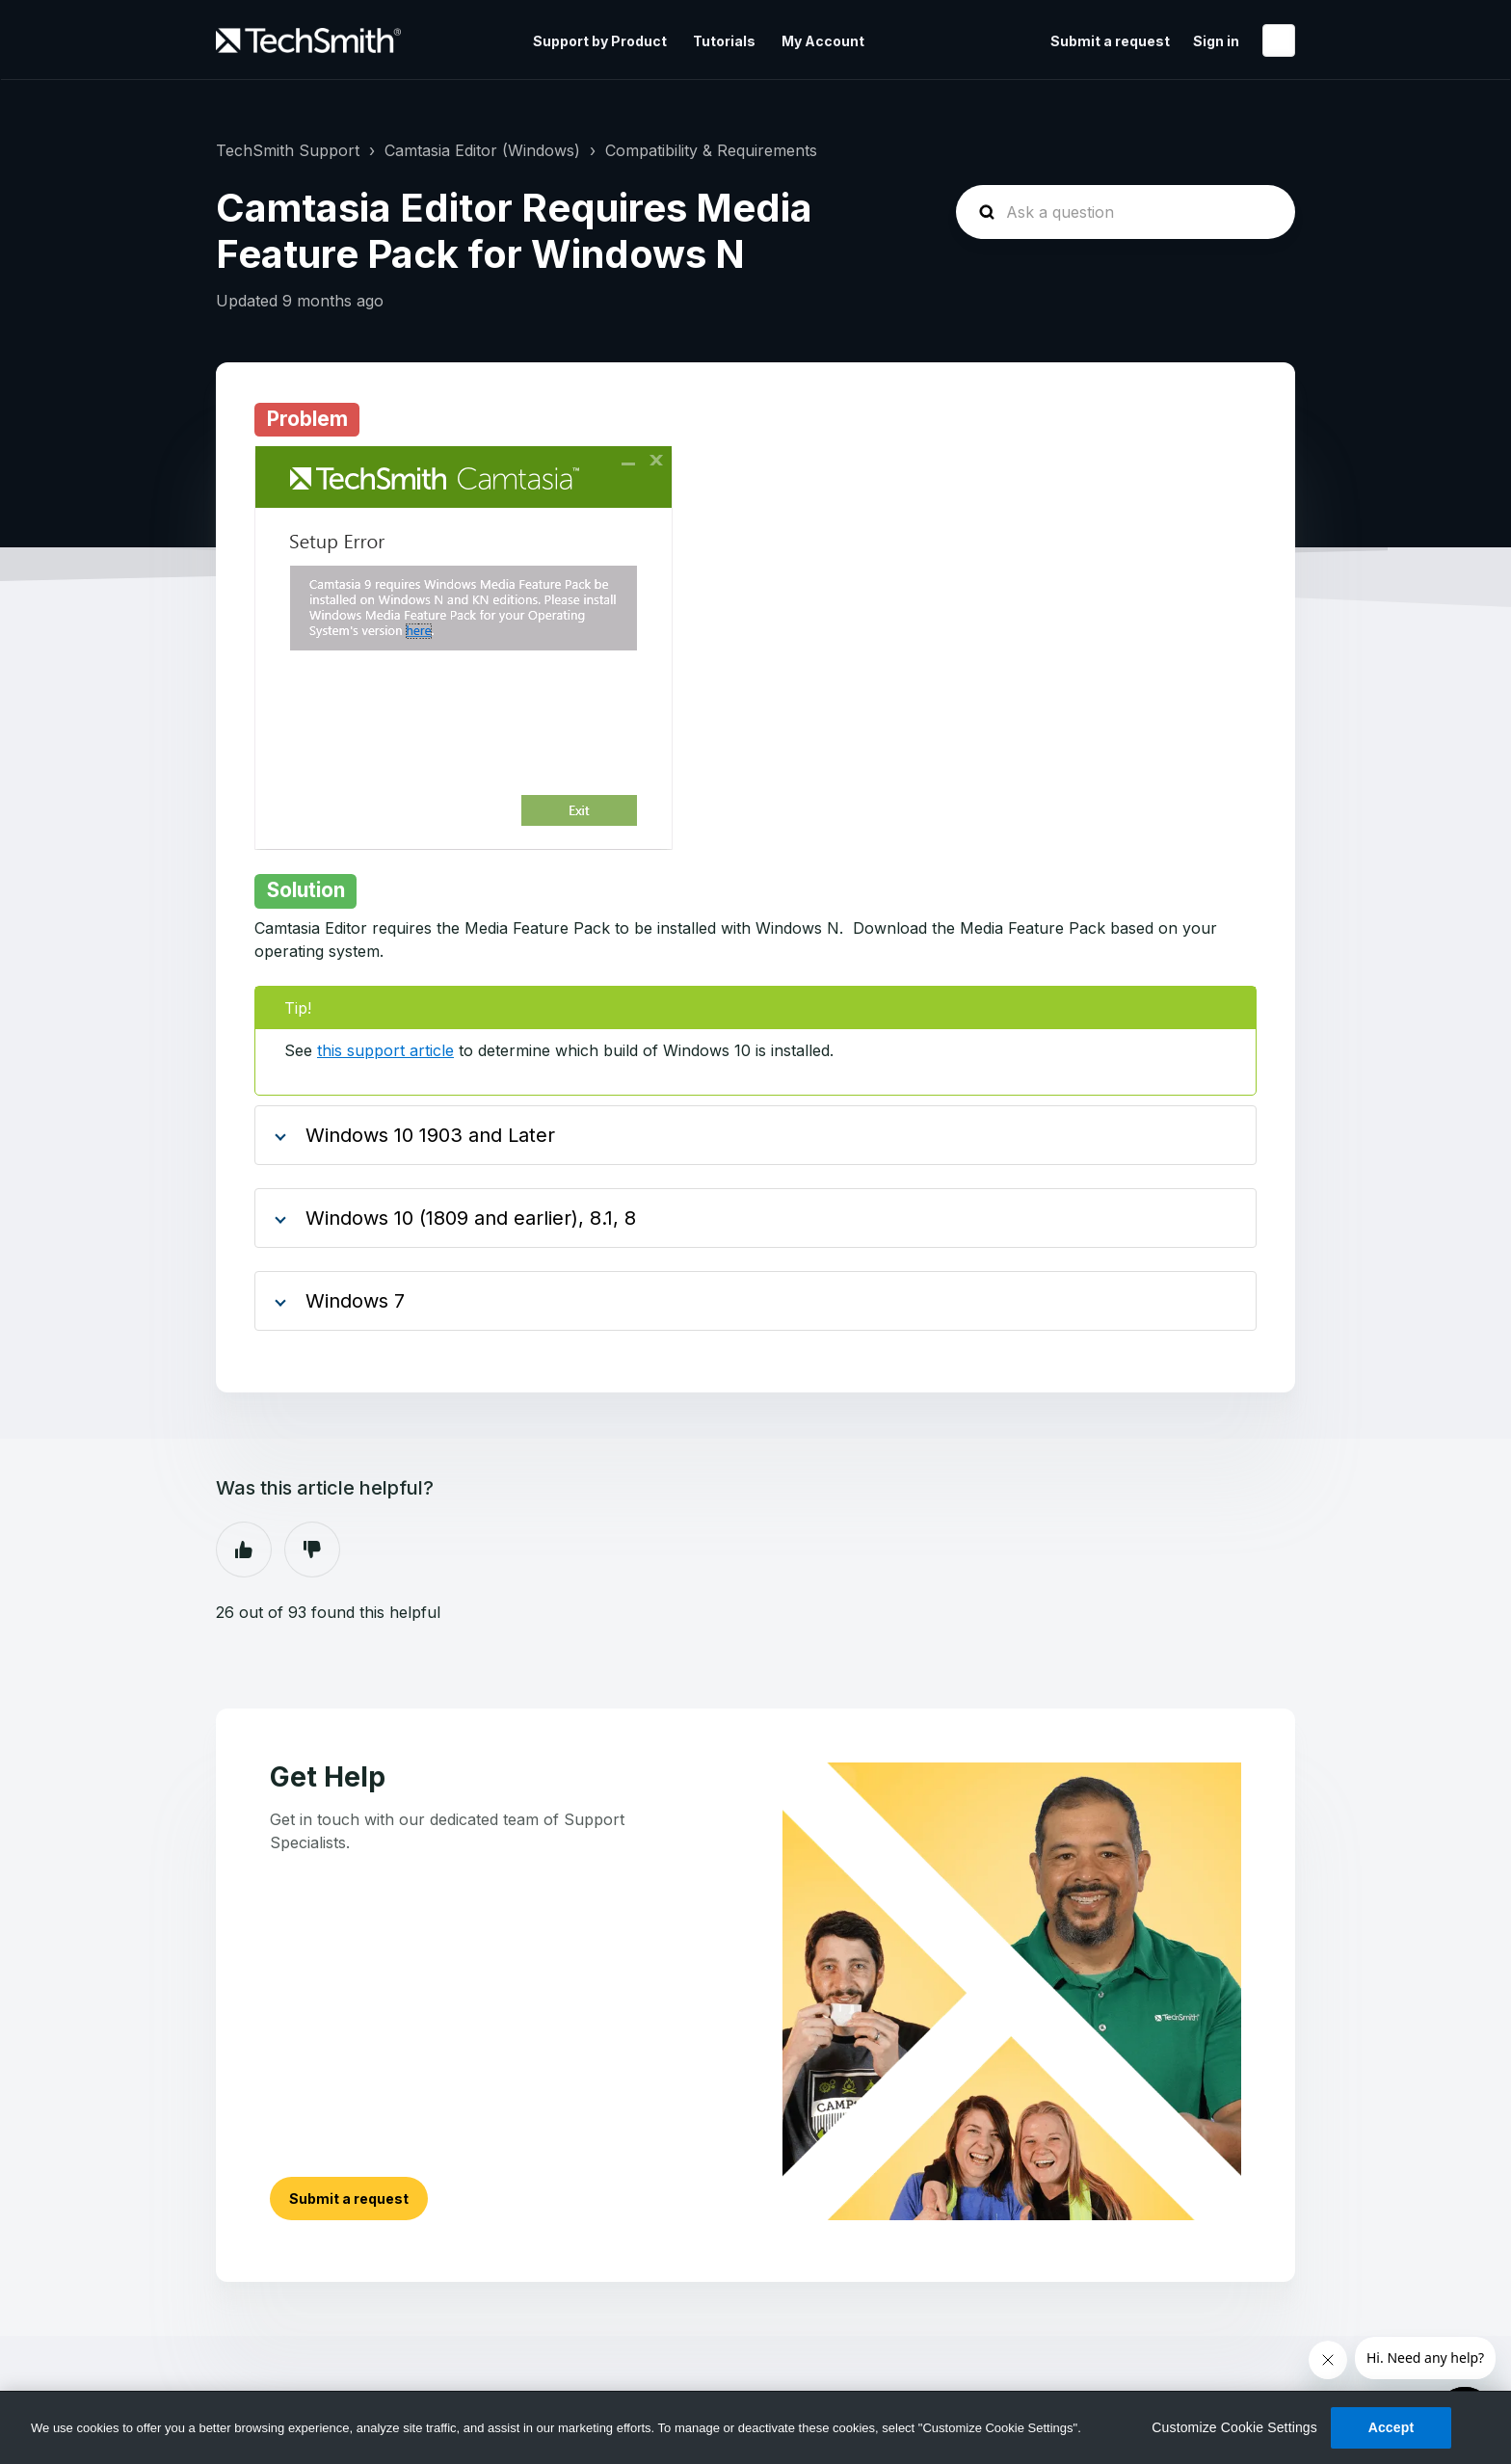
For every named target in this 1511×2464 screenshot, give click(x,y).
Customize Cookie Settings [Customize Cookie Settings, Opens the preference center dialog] (1234, 2427)
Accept (1391, 2427)
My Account (823, 41)
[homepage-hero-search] (1125, 212)
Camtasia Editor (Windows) (482, 150)
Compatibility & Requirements (711, 150)
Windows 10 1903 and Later (430, 1135)
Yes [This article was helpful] (244, 1549)
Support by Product (600, 41)
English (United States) (1278, 40)
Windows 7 (355, 1300)
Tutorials (724, 41)
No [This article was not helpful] (312, 1549)
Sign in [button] (1216, 41)
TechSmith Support (287, 150)
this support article (385, 1050)
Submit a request (1110, 41)
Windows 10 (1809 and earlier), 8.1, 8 (470, 1218)
